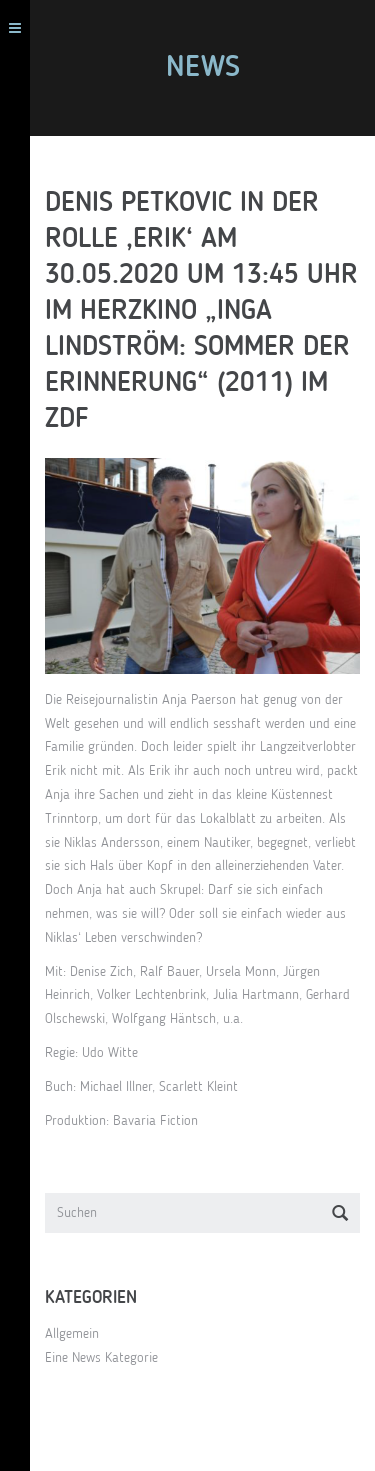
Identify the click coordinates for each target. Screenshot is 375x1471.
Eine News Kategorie (101, 1358)
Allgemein (72, 1334)
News (203, 68)
